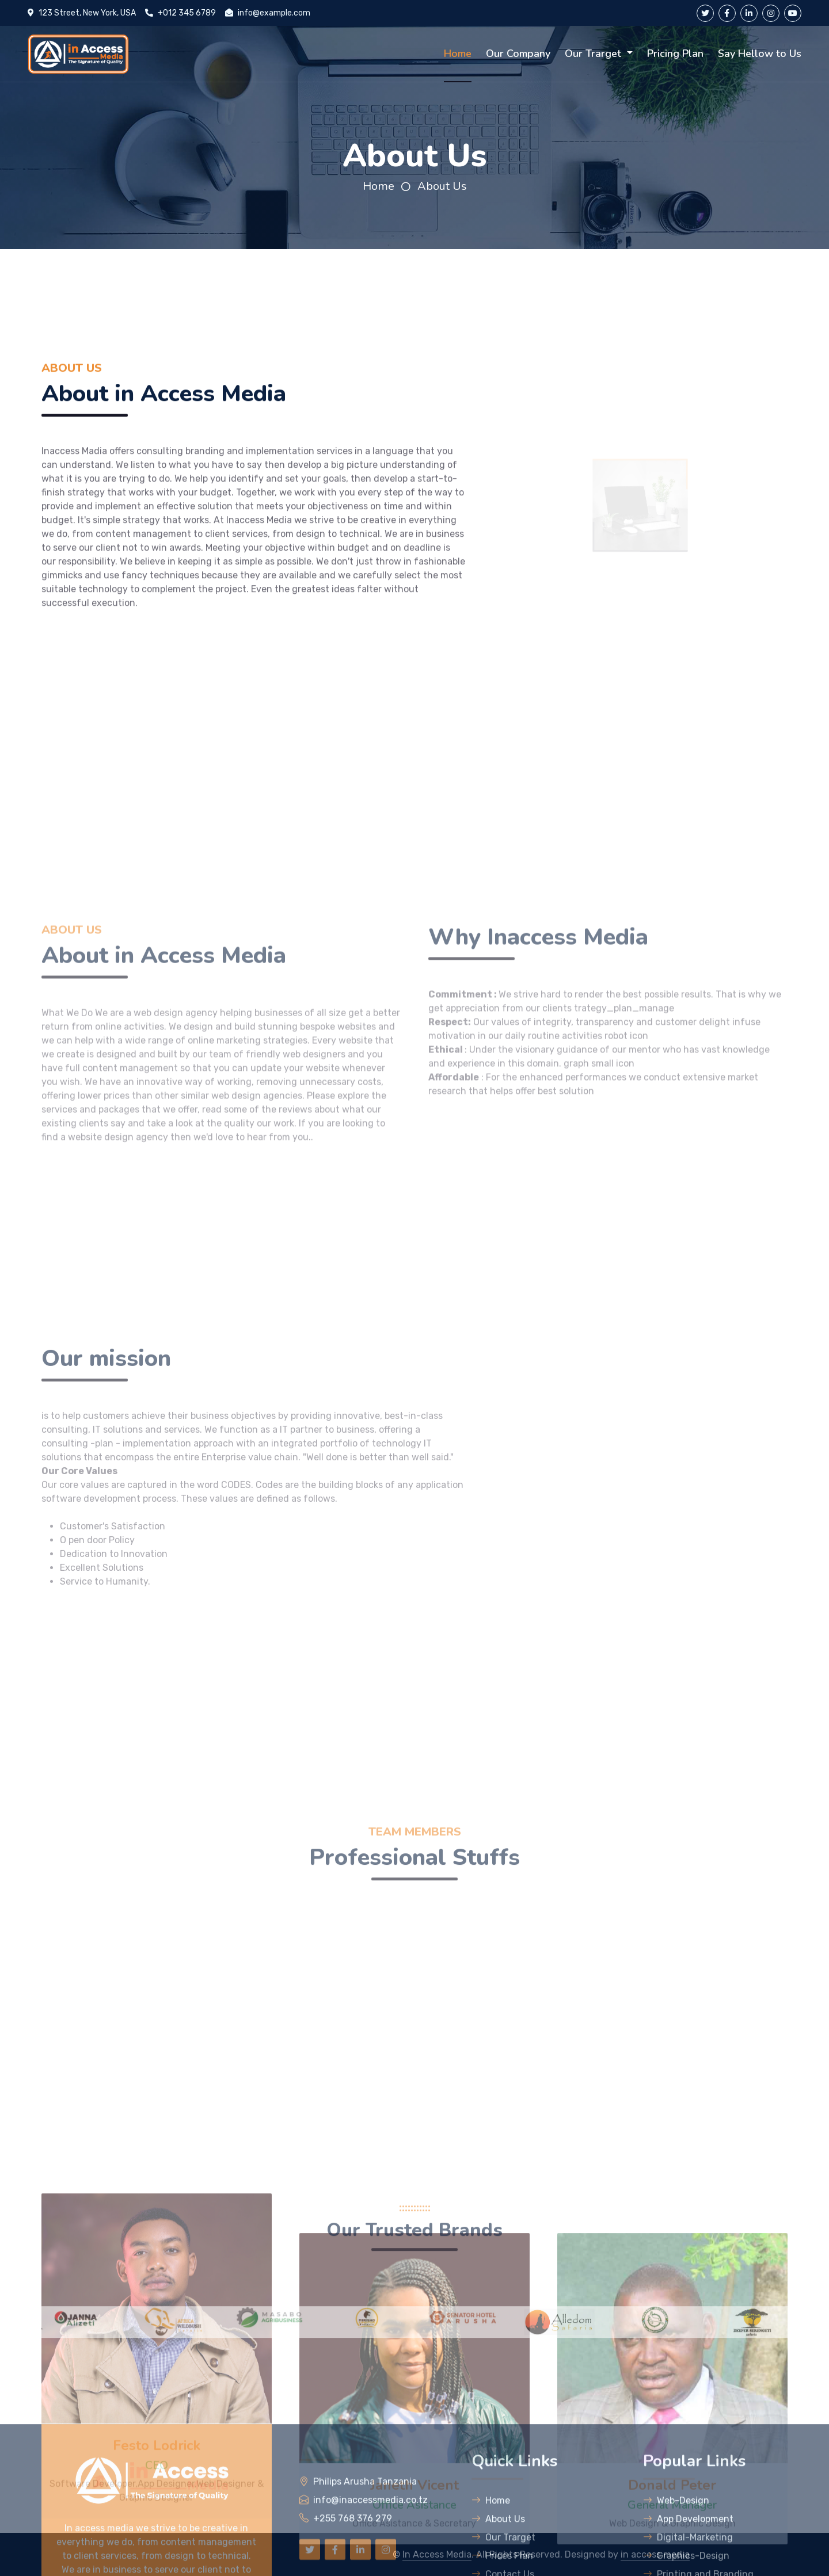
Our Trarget (594, 53)
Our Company (518, 53)
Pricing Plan (675, 53)
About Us (442, 186)
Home (457, 53)
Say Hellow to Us (759, 53)
